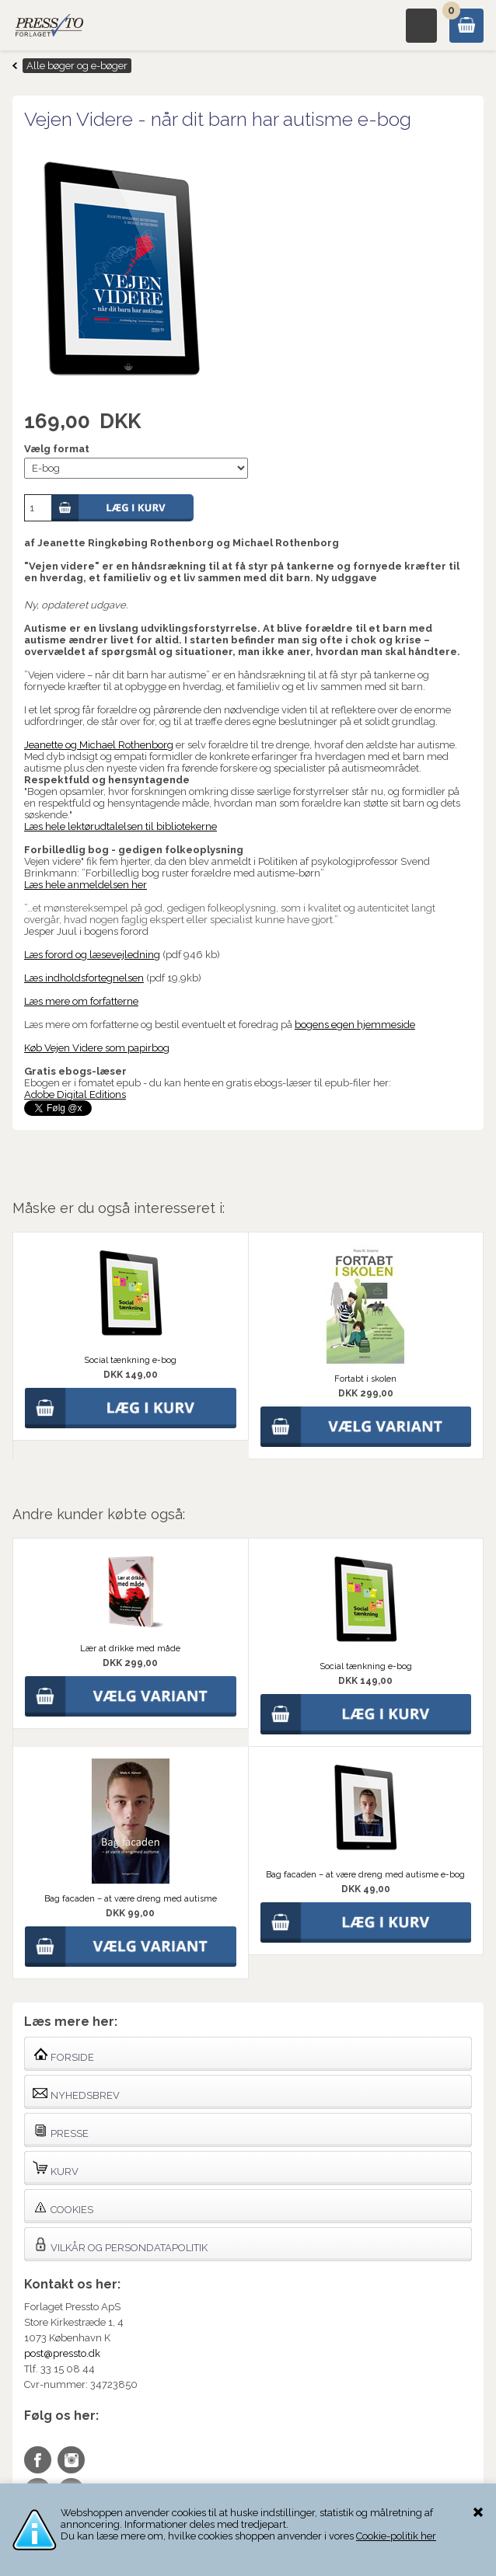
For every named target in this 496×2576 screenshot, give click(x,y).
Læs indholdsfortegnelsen (84, 978)
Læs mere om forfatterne (81, 1001)
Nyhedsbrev (76, 2092)
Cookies (63, 2206)
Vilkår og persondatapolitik (120, 2245)
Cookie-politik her (396, 2536)
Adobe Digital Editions (75, 1094)
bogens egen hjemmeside (355, 1024)
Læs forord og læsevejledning (92, 954)
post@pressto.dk (62, 2353)
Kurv (56, 2168)
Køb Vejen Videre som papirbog (96, 1048)
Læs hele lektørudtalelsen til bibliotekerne (120, 826)
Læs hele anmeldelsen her (85, 885)
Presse (61, 2130)
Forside (63, 2054)
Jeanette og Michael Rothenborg (98, 745)
